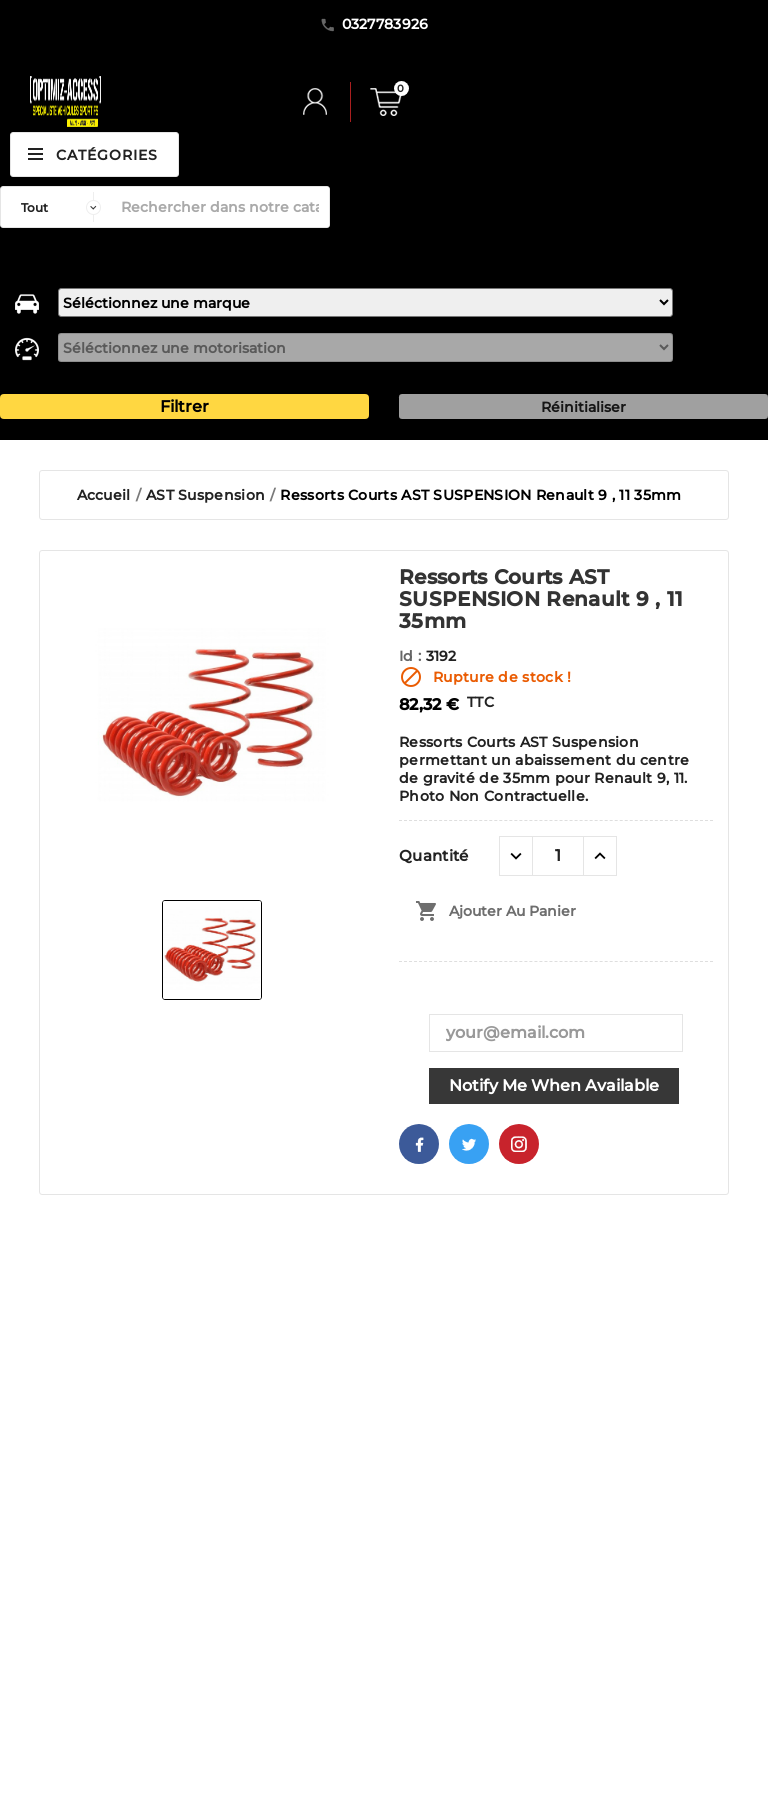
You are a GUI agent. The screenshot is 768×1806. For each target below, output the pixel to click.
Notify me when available (554, 1085)
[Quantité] (558, 856)
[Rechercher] (220, 207)
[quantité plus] (600, 856)
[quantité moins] (516, 856)
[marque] (365, 302)
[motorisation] (365, 347)
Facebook (419, 1144)
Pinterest (519, 1144)
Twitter (469, 1144)
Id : (412, 656)
